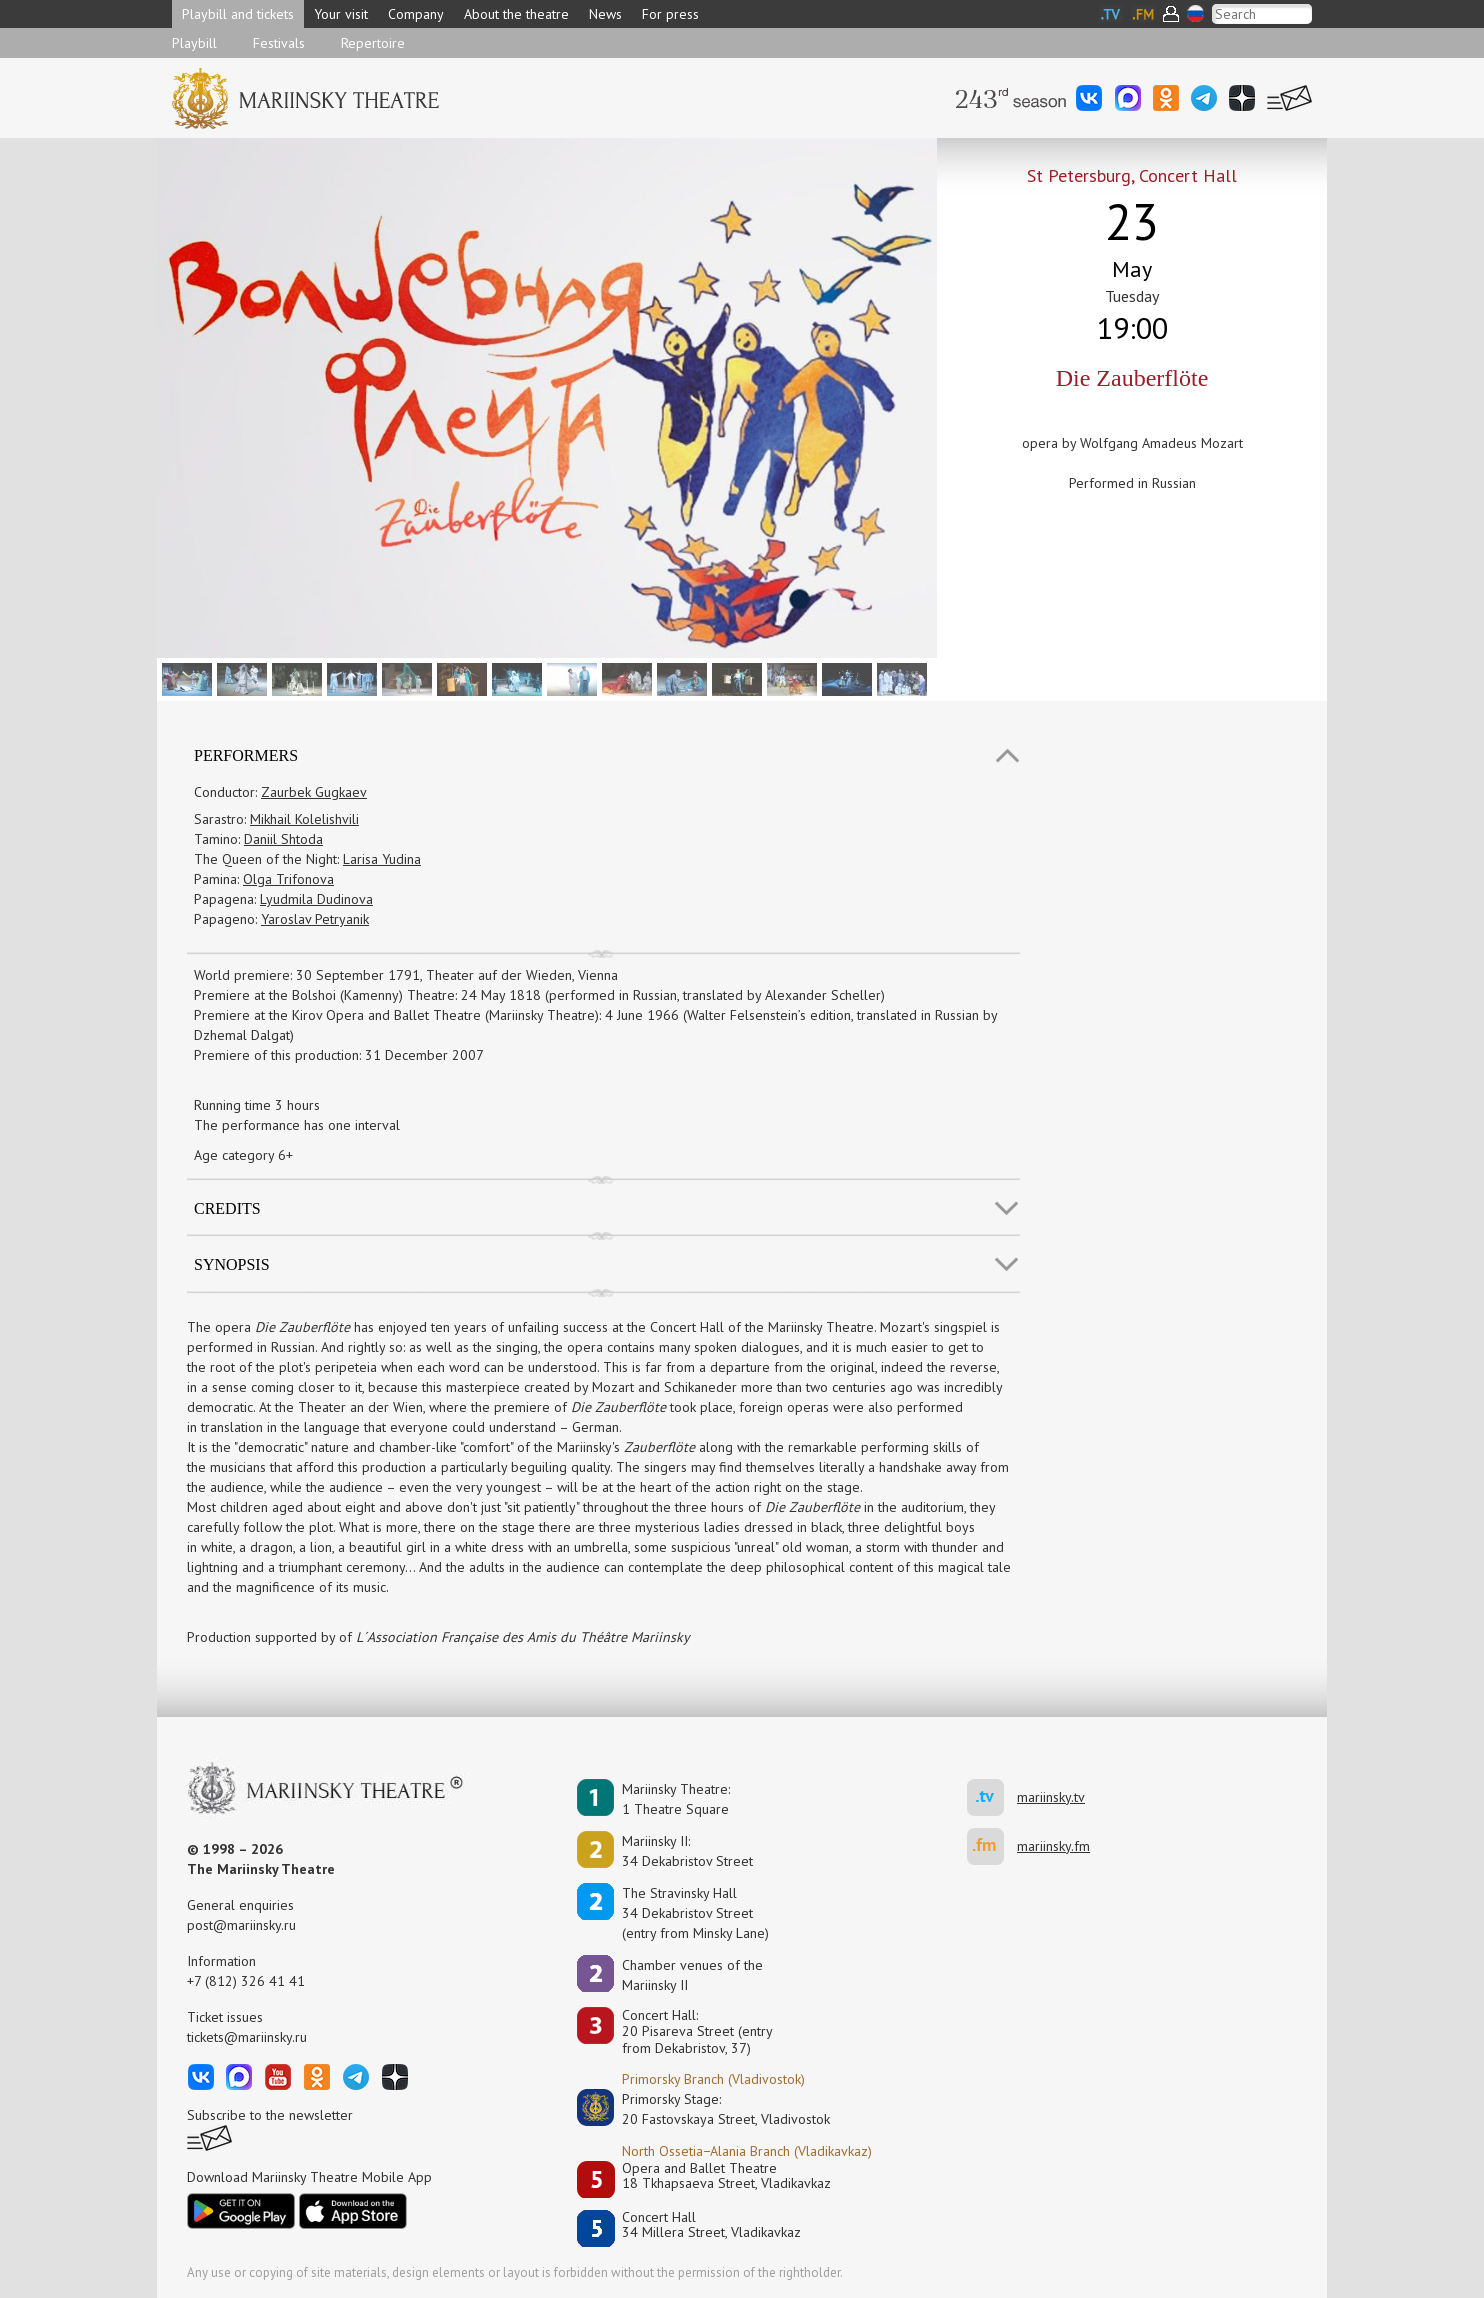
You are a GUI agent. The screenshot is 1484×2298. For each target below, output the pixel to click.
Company (416, 14)
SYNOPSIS (232, 1264)
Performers (246, 755)
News (605, 14)
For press (670, 14)
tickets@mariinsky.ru (247, 2037)
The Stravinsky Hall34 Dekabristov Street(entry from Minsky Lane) (695, 1913)
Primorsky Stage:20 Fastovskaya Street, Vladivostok (712, 2109)
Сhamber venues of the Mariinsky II (692, 1975)
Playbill (194, 43)
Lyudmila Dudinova (316, 899)
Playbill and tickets (238, 14)
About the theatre (516, 14)
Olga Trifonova (288, 879)
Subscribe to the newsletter (270, 2115)
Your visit (341, 14)
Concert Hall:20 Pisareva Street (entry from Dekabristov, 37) (697, 2032)
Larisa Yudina (382, 859)
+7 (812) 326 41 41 (246, 1981)
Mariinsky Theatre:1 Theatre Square (676, 1799)
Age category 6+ (243, 1155)
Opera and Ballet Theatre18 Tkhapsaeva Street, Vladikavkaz (726, 2176)
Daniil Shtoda (283, 839)
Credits (227, 1208)
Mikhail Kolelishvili (304, 819)
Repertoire (373, 43)
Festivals (279, 43)
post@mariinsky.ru (241, 1925)
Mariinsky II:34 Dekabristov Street (687, 1851)
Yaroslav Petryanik (315, 919)
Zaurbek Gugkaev (314, 792)
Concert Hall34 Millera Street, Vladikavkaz (711, 2225)
